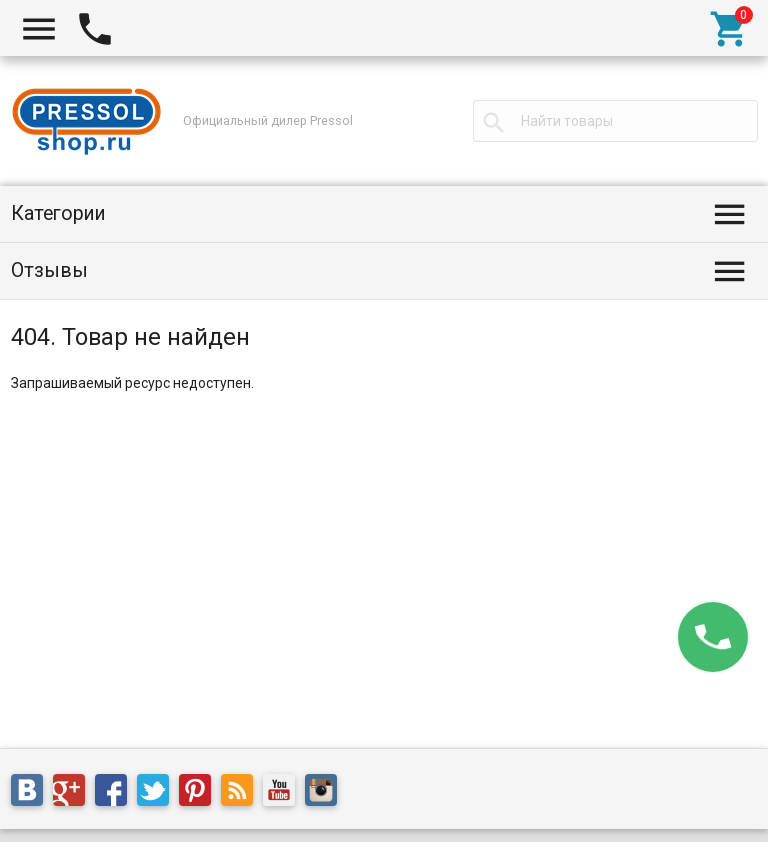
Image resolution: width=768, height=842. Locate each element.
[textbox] (615, 121)
